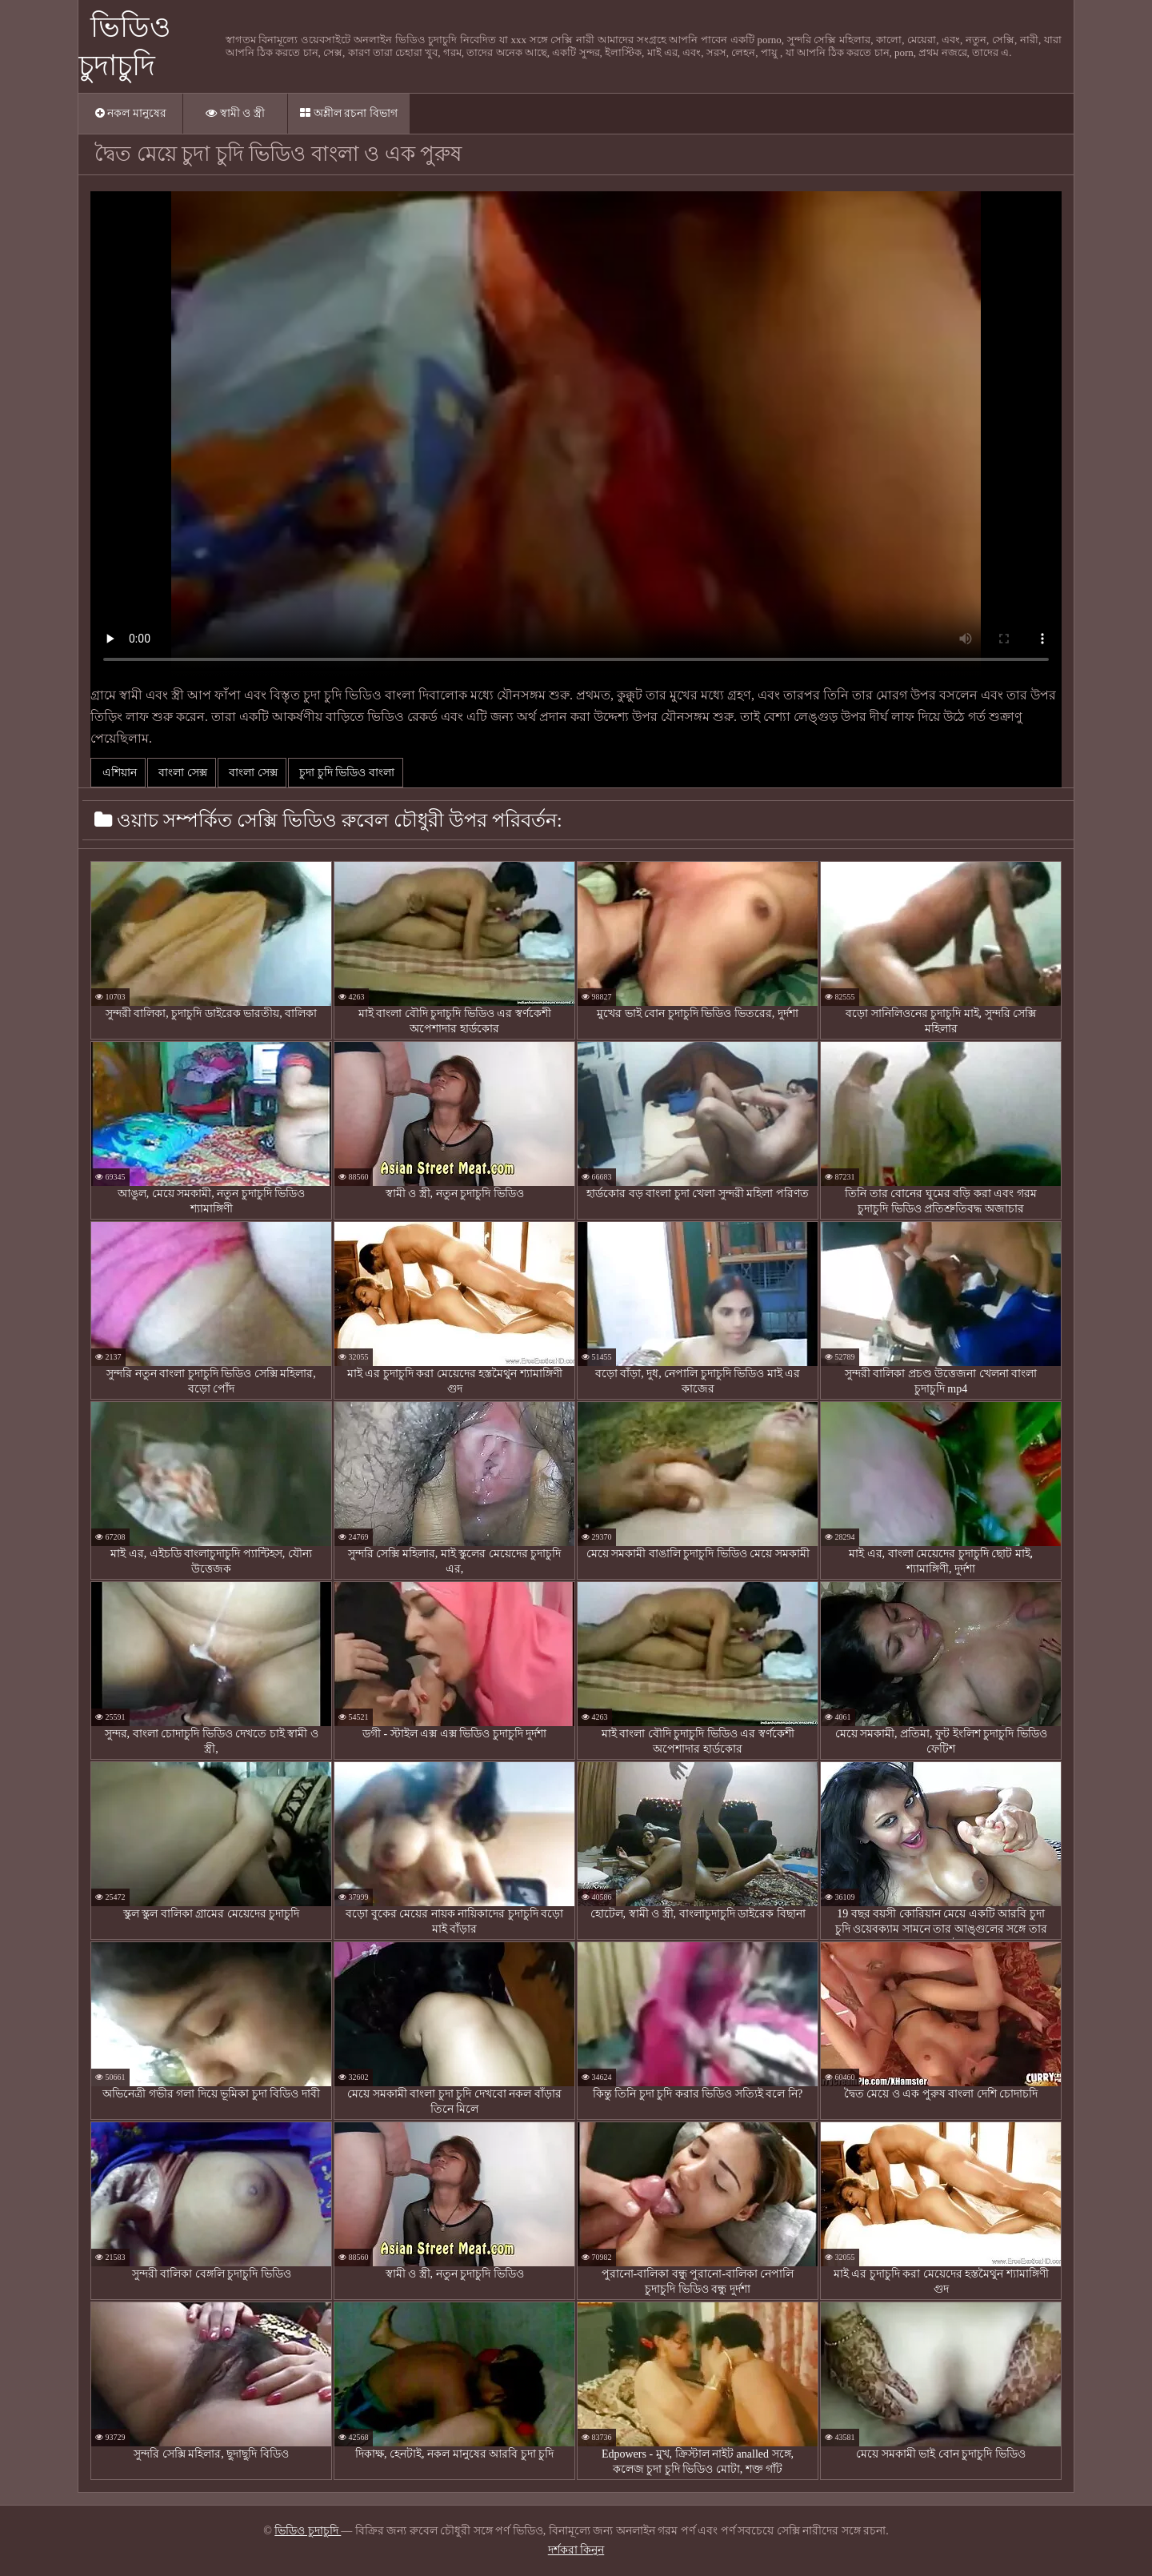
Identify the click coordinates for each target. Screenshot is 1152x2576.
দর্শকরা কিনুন (576, 2550)
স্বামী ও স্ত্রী (235, 113)
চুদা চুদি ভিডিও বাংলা (345, 773)
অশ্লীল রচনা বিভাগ (349, 113)
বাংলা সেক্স (181, 773)
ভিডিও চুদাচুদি (307, 2531)
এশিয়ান (118, 773)
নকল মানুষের (130, 113)
